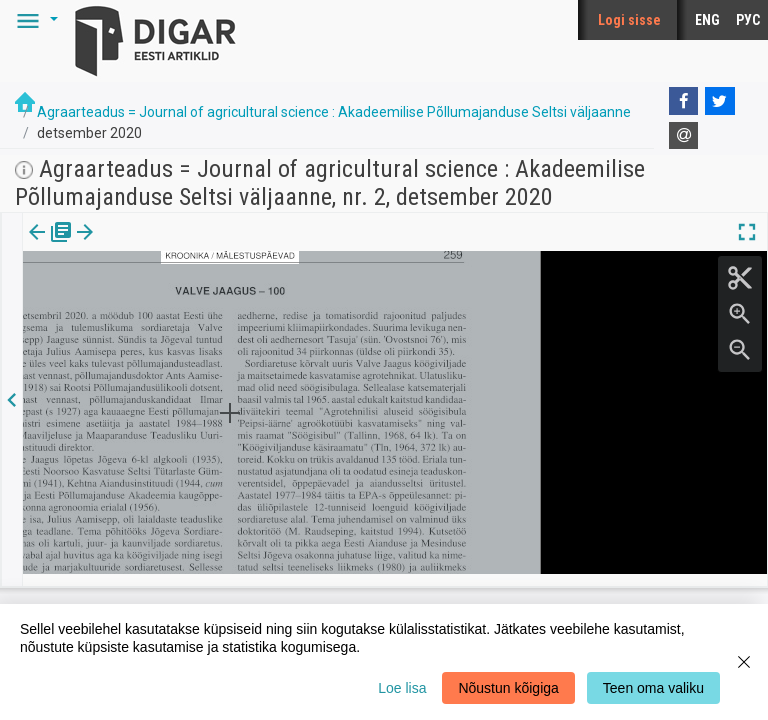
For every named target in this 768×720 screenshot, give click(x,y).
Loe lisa (402, 688)
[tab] (50, 246)
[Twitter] (720, 101)
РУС (748, 20)
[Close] (744, 662)
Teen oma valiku (653, 688)
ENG (707, 20)
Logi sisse (629, 20)
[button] (34, 20)
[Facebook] (684, 101)
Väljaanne (50, 246)
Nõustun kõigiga (508, 688)
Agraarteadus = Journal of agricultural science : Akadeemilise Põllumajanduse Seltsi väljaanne (334, 112)
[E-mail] (684, 136)
